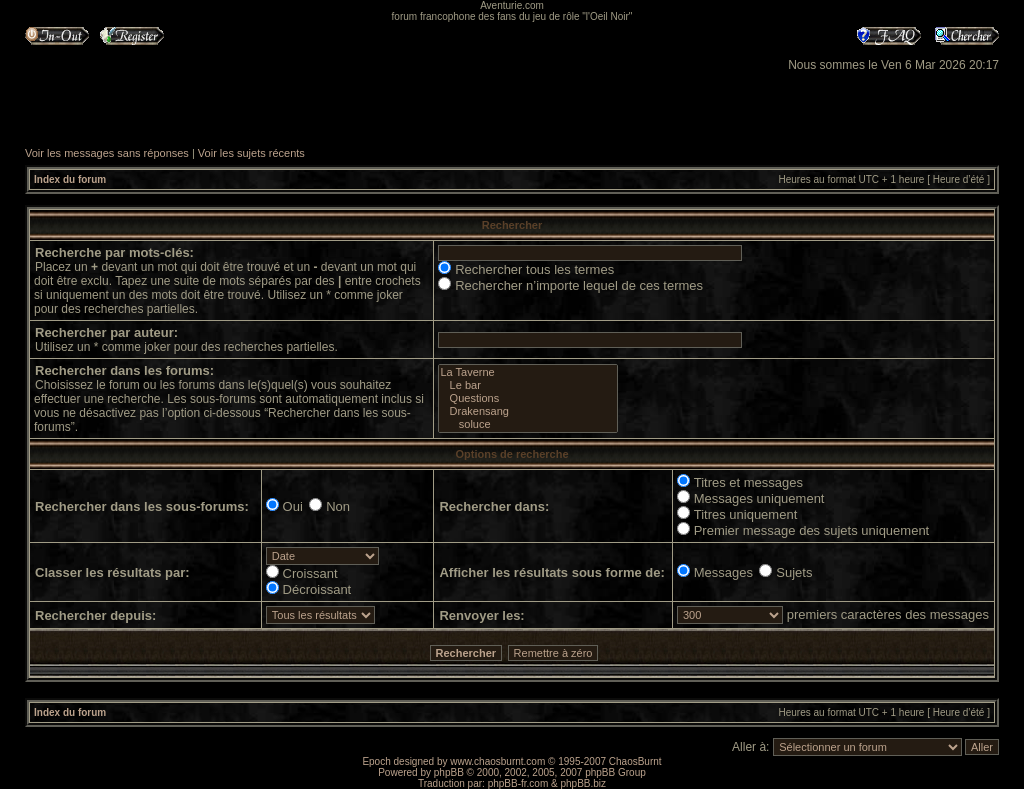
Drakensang (527, 411)
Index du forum (70, 179)
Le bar (527, 385)
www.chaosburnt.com (497, 761)
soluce (527, 424)
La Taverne (527, 372)
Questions (527, 398)
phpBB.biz (583, 783)
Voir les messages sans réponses (107, 153)
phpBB (449, 772)
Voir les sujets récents (251, 153)
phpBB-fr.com (518, 783)
